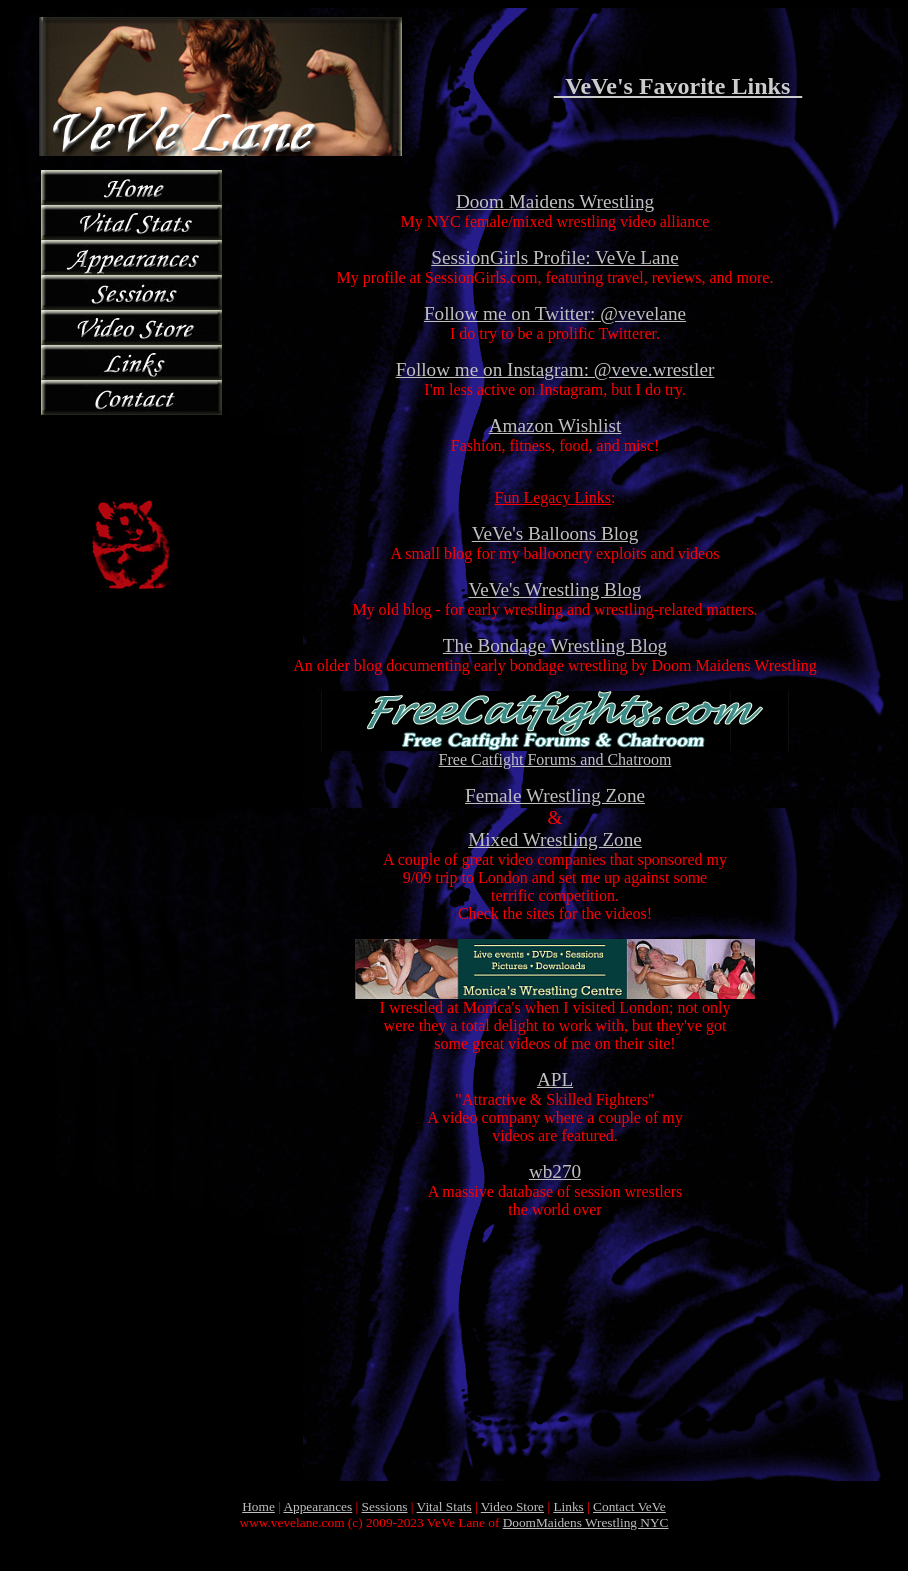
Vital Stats (444, 1506)
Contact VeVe (629, 1506)
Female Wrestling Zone (555, 795)
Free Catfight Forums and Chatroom (555, 752)
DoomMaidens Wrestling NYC (586, 1522)
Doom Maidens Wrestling (555, 201)
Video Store (512, 1506)
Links (568, 1506)
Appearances (317, 1506)
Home (258, 1506)
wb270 (555, 1171)
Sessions (385, 1506)
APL (555, 1079)
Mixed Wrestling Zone (555, 839)
